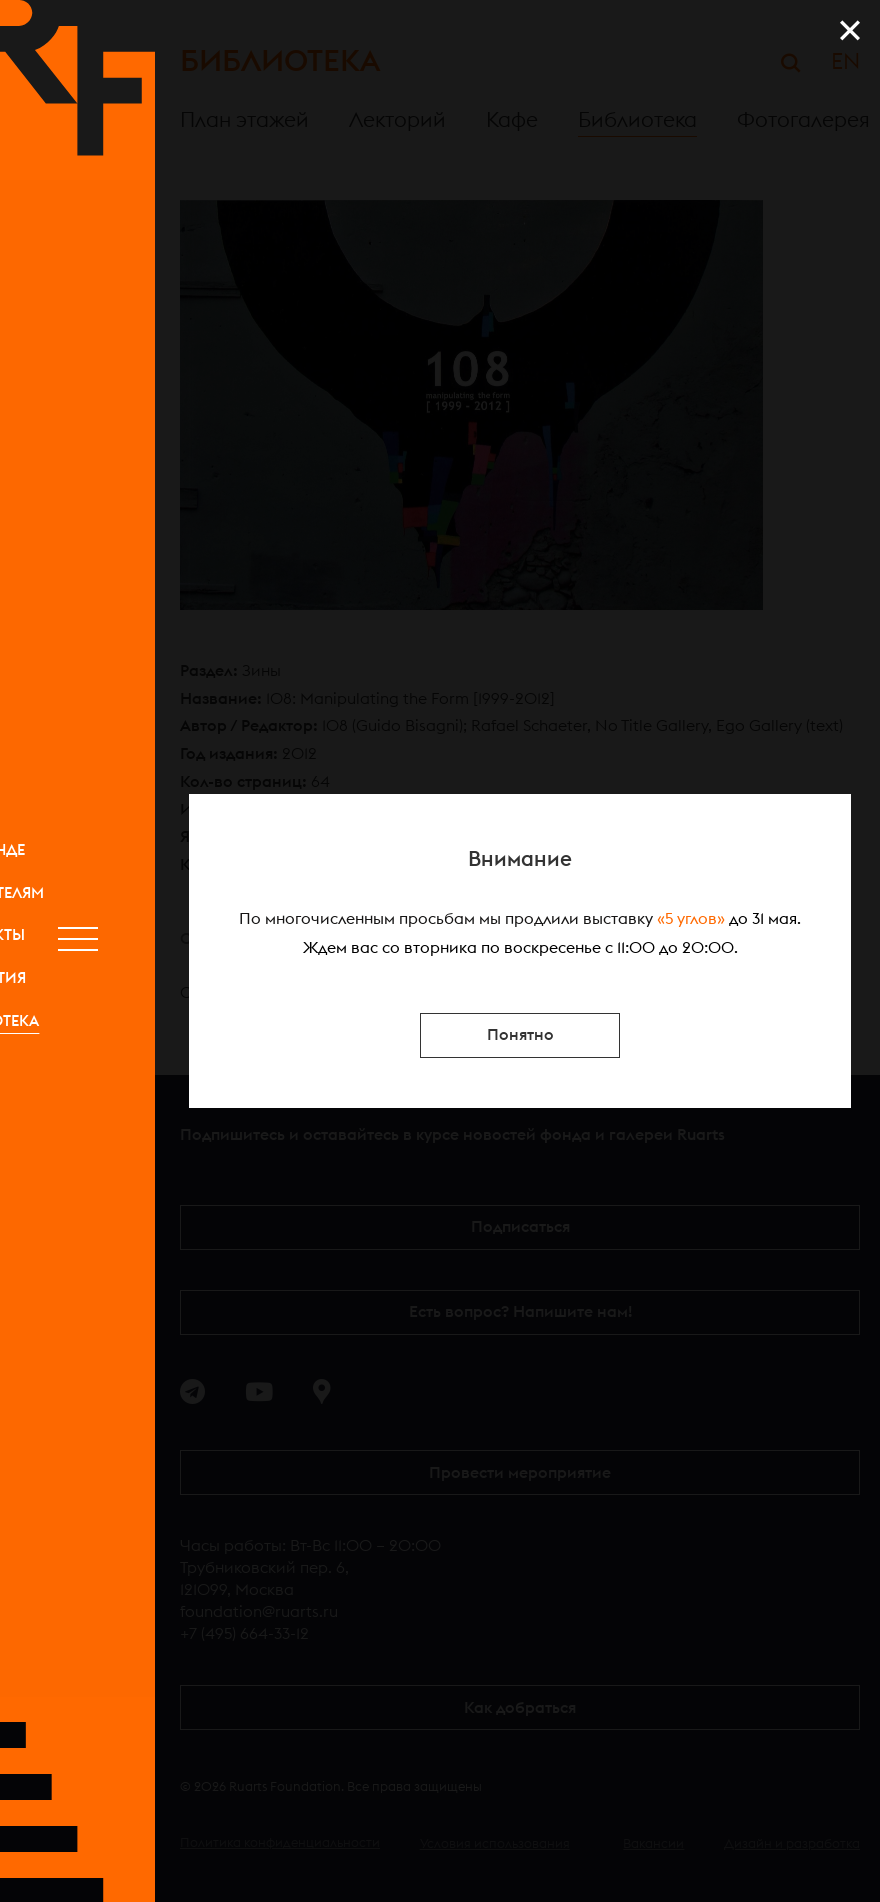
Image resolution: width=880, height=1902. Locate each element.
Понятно (520, 1035)
